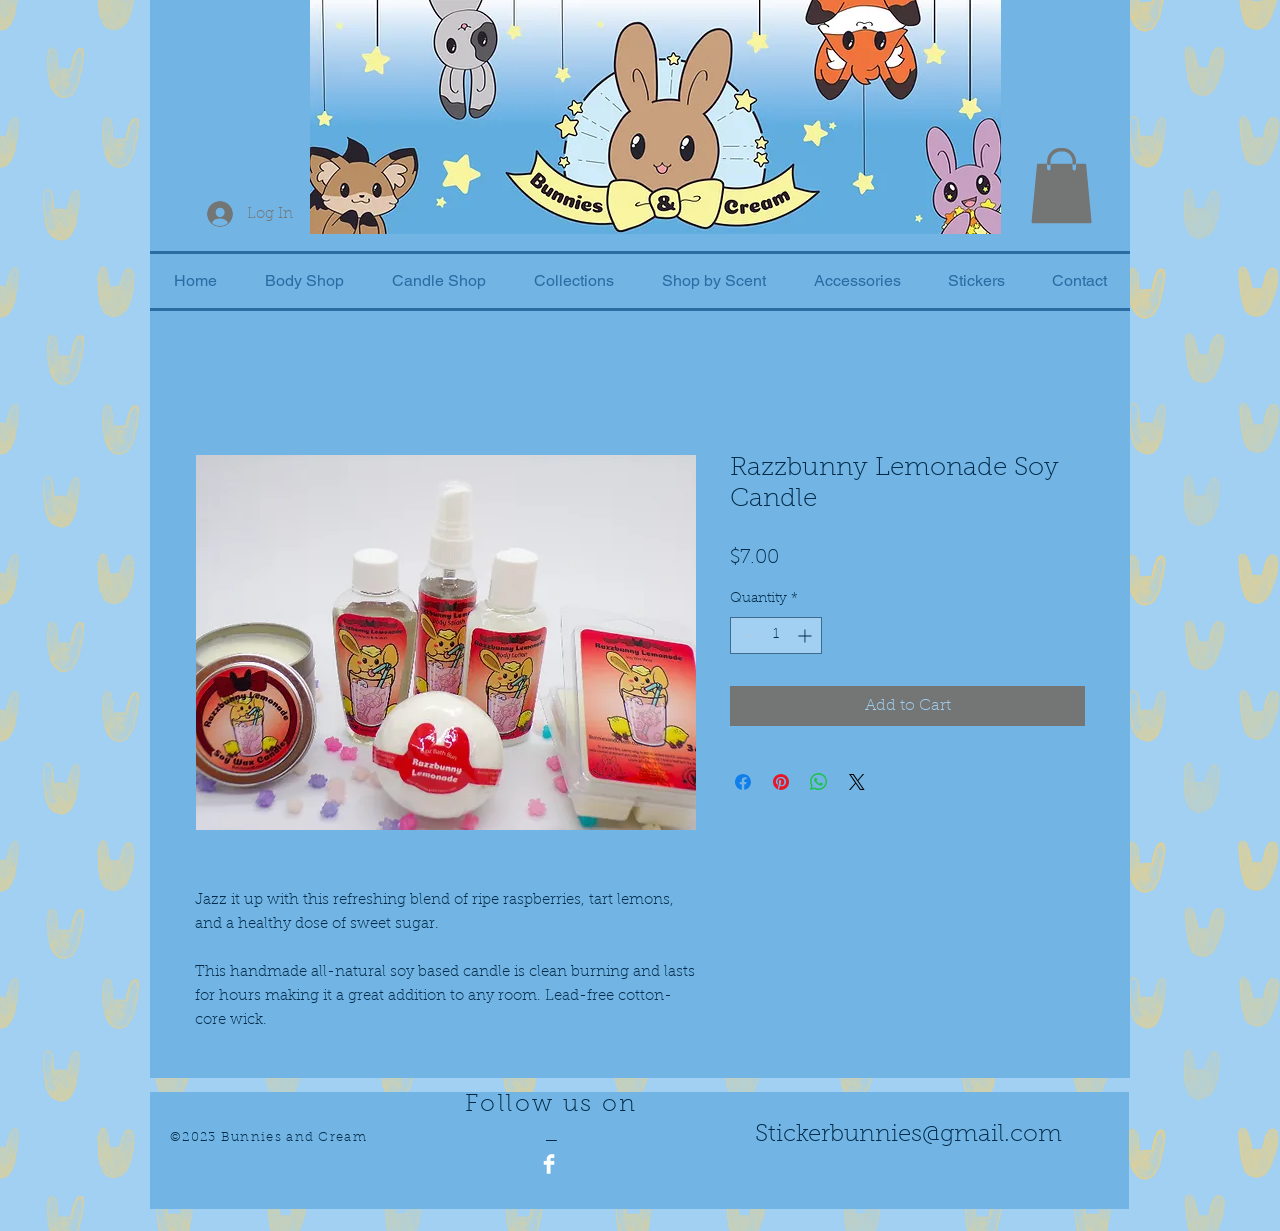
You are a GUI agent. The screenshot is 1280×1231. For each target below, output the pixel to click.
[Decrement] (745, 635)
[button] (1061, 185)
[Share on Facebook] (743, 782)
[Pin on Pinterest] (781, 782)
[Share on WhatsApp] (819, 782)
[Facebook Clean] (549, 1164)
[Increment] (806, 635)
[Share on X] (857, 782)
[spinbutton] (776, 635)
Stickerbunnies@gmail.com (908, 1135)
